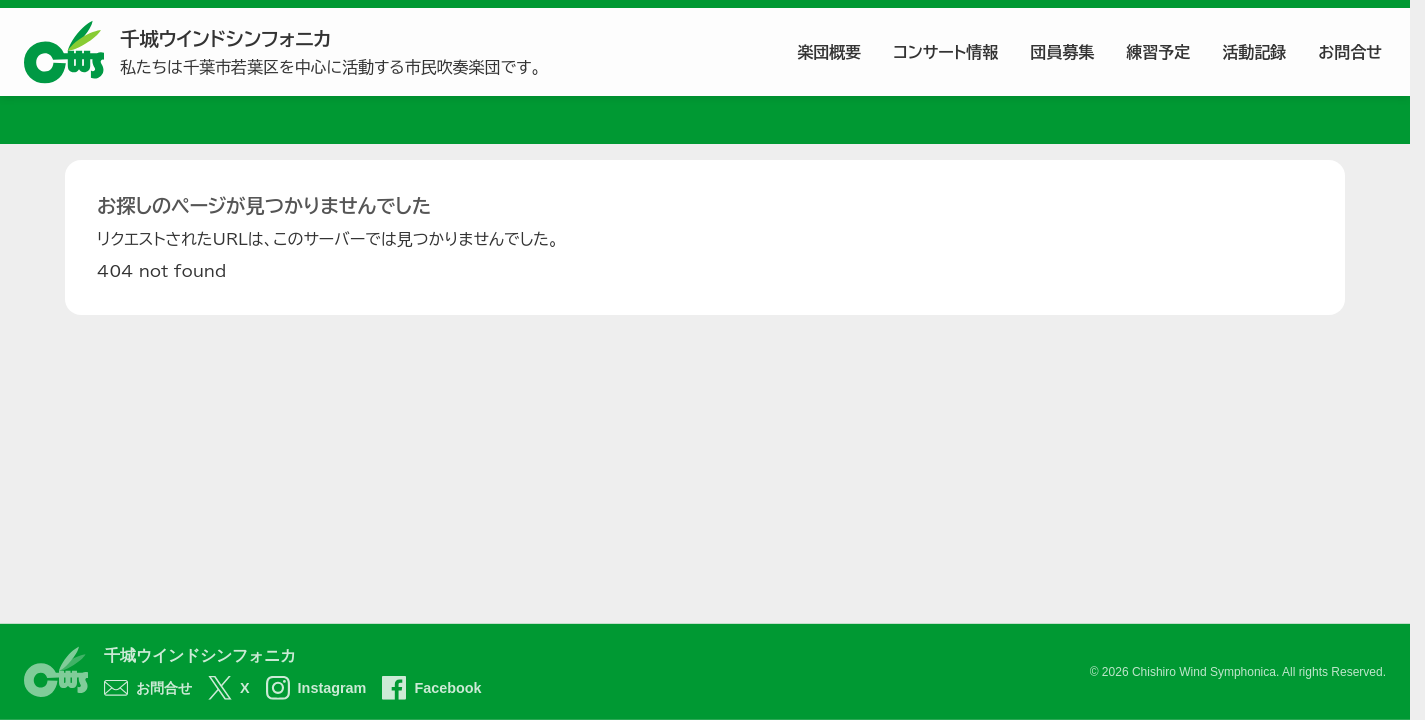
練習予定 (1158, 52)
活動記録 (1254, 52)
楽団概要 (829, 52)
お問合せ (1350, 52)
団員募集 (1062, 52)
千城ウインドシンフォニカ (200, 655)
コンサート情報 (945, 52)
